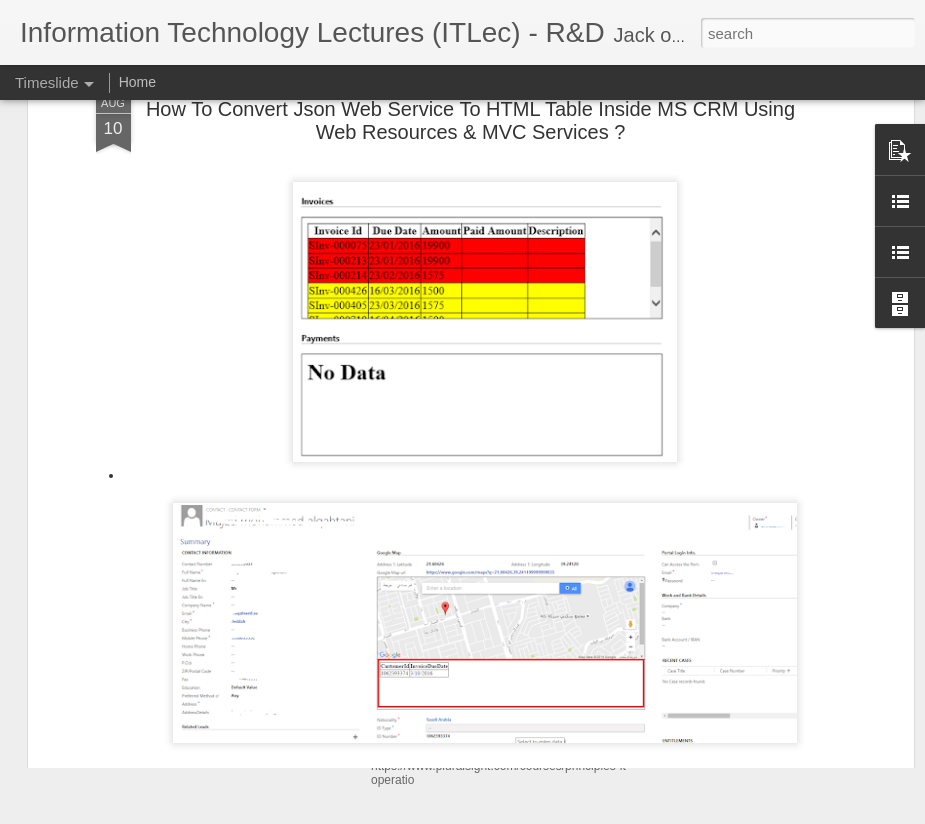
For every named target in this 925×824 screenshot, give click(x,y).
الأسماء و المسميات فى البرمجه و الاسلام (792, 602)
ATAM (689, 672)
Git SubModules (721, 707)
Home (137, 82)
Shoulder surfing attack (742, 637)
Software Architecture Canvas (763, 742)
